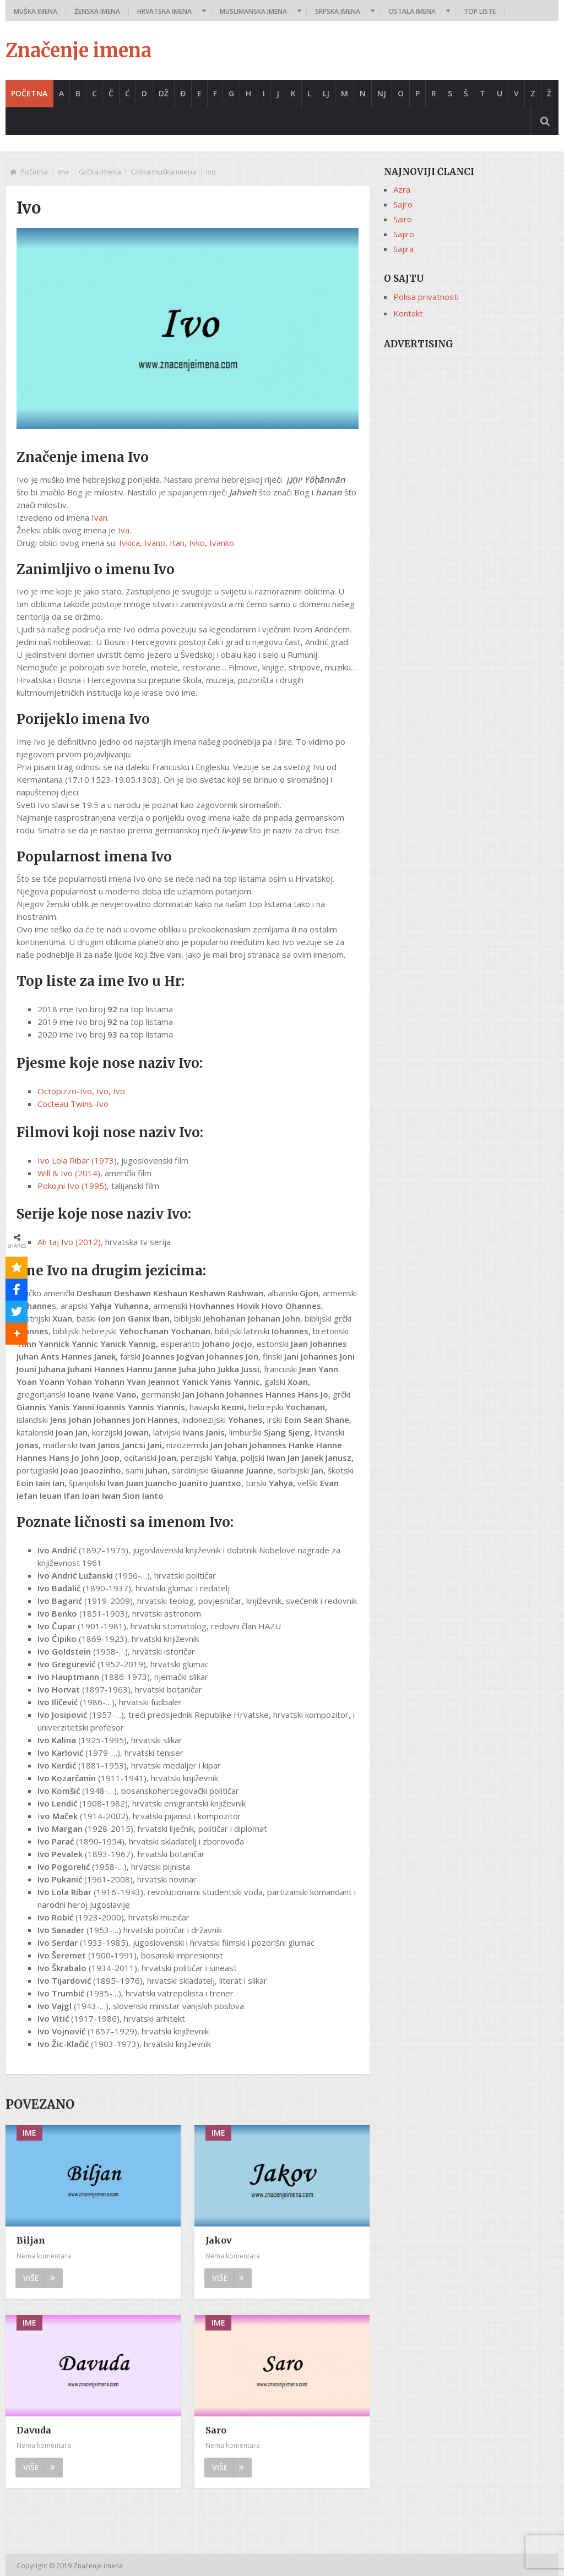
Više (39, 2278)
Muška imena (35, 11)
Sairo (402, 219)
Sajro (403, 204)
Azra (401, 189)
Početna (29, 93)
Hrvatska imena (164, 11)
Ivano (154, 542)
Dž (164, 93)
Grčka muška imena (164, 172)
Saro (215, 2430)
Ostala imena (412, 11)
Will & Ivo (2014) (68, 1172)
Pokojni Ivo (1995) (72, 1185)
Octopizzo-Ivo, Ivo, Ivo (81, 1090)
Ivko (197, 542)
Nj (381, 93)
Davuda (34, 2430)
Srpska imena (337, 11)
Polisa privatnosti (426, 296)
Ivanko (221, 542)
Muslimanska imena (253, 11)
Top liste (480, 11)
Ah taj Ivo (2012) (69, 1241)
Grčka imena (100, 172)
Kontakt (408, 313)
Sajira (403, 248)
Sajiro (403, 233)
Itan (177, 542)
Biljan (31, 2240)
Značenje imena (78, 50)
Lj (326, 93)
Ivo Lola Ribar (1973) (77, 1160)
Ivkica (129, 542)
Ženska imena (97, 11)
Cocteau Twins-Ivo (73, 1103)
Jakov (218, 2240)
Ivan (99, 517)
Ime (63, 172)
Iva (123, 530)
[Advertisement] (471, 425)
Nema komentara (44, 2256)
